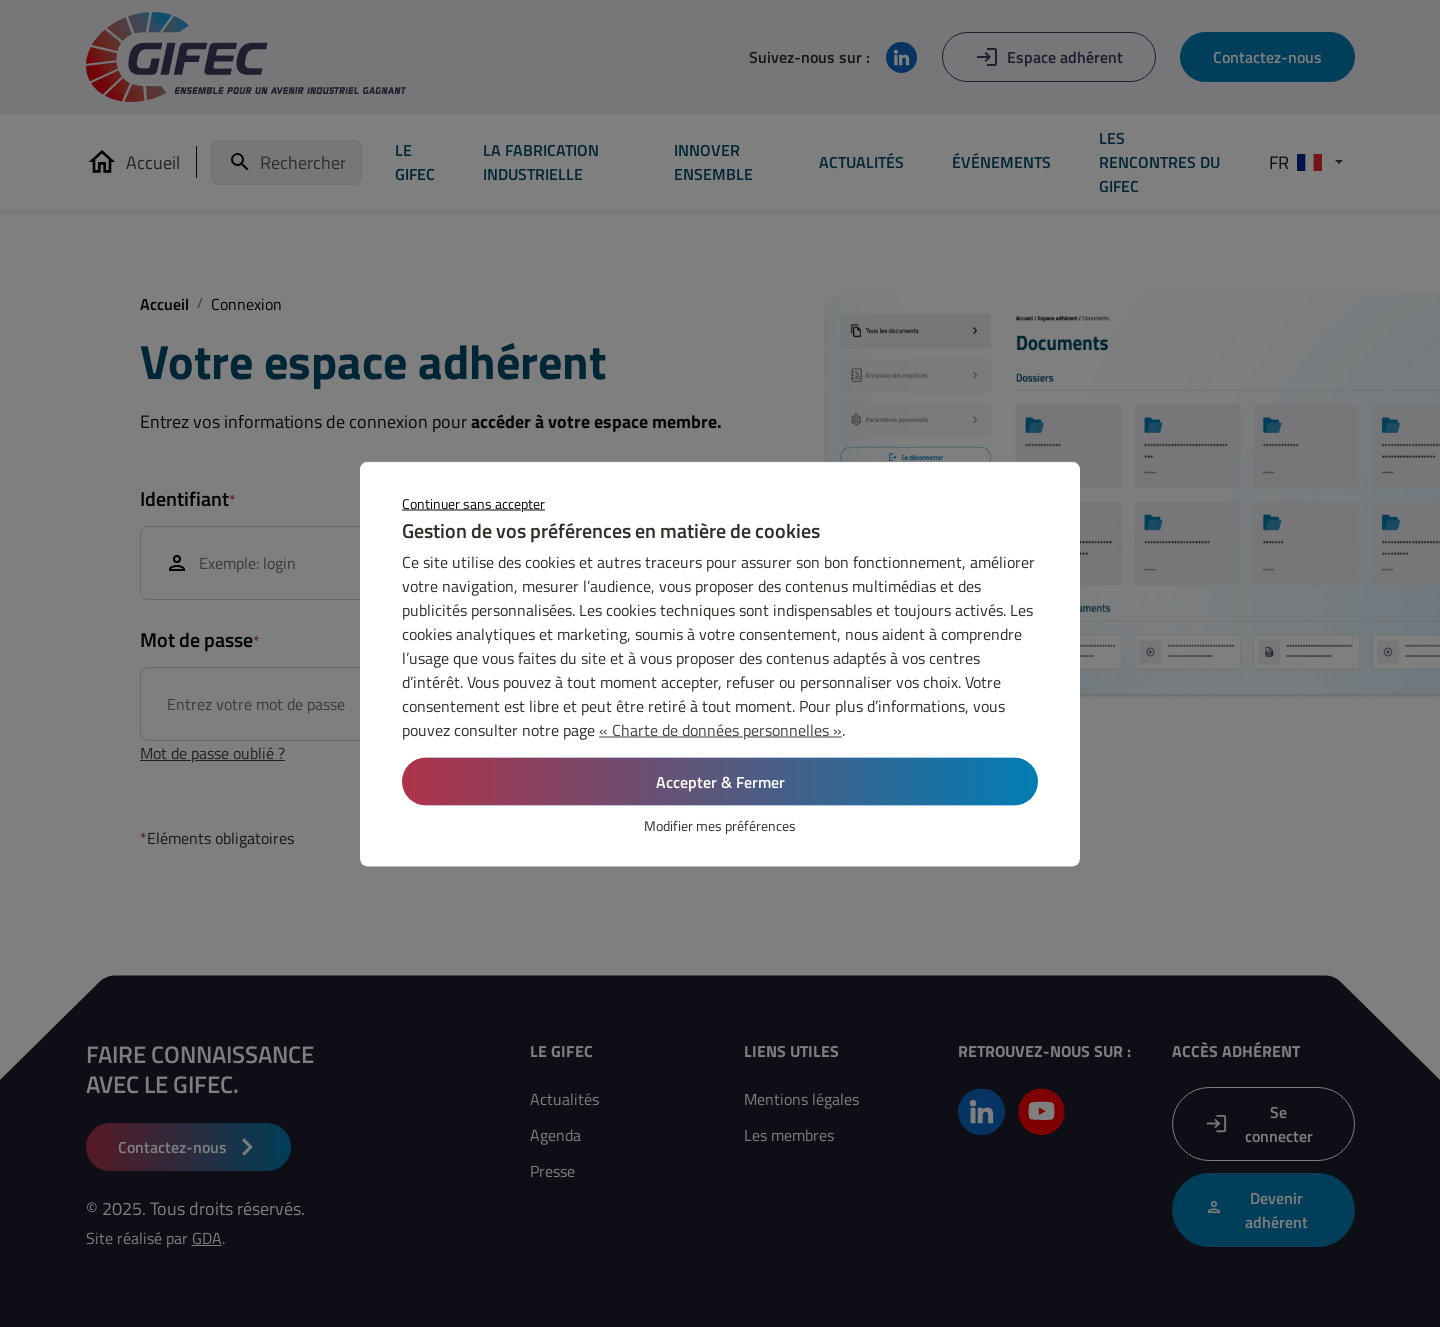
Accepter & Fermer (720, 781)
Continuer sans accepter (473, 502)
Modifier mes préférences (720, 824)
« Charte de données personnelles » (720, 729)
